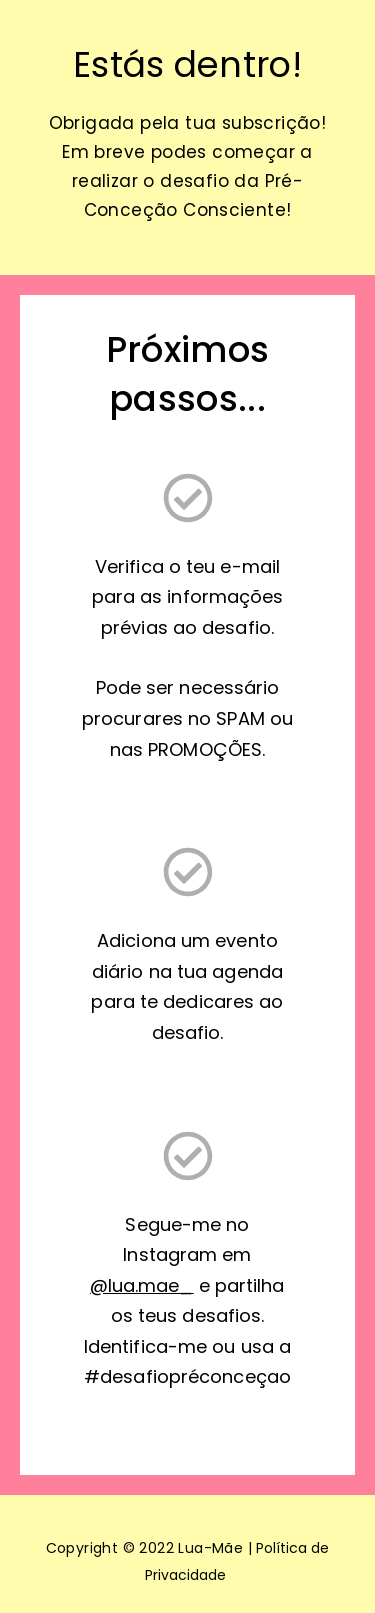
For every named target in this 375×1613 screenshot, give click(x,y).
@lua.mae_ (141, 1285)
